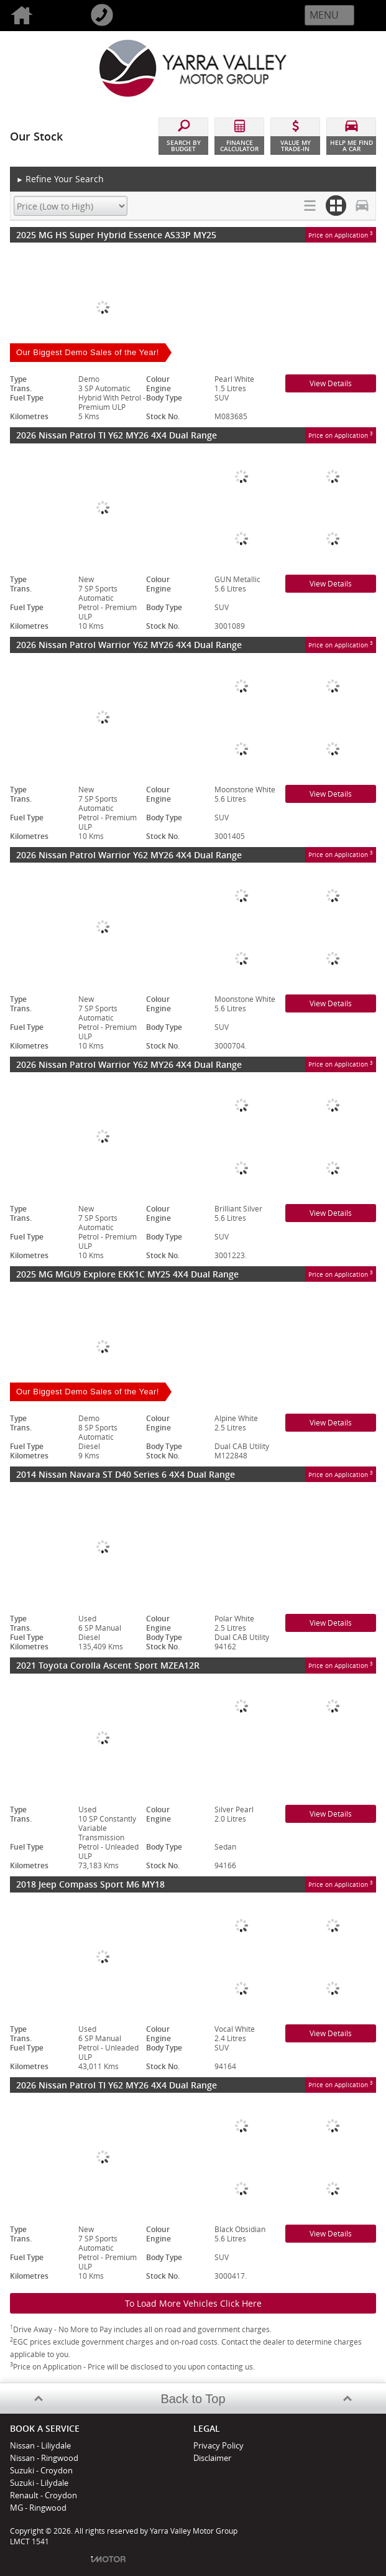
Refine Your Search (60, 179)
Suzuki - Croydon (41, 2470)
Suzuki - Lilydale (39, 2482)
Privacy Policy (218, 2445)
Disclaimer (212, 2457)
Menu (324, 15)
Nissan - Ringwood (44, 2457)
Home (40, 15)
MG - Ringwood (38, 2507)
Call (120, 15)
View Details (331, 383)
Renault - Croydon (43, 2495)
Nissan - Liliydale (40, 2445)
